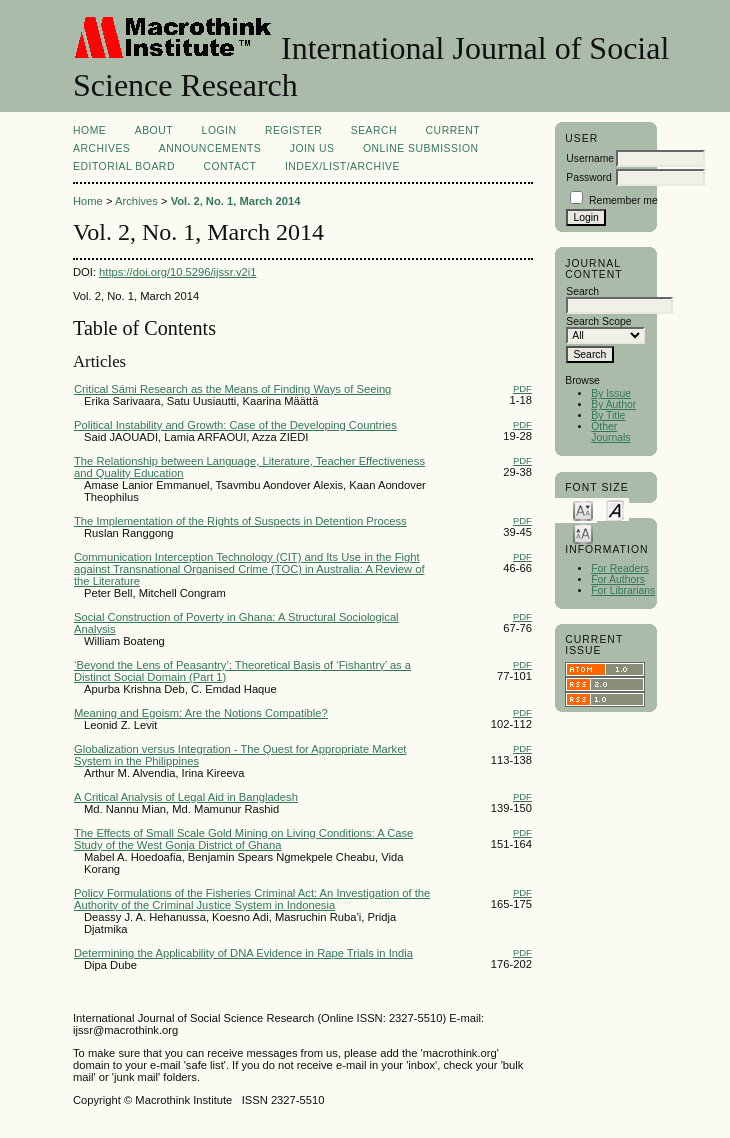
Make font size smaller (583, 509)
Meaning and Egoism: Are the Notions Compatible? (201, 713)
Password (589, 177)
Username (590, 158)
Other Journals (610, 432)
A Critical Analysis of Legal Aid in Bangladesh (186, 797)
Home (89, 130)
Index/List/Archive (342, 166)
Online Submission (421, 148)
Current (453, 130)
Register (293, 130)
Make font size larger (583, 532)
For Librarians (623, 590)
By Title (608, 415)
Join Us (312, 148)
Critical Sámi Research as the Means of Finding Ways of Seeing (232, 389)
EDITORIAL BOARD (124, 166)
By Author (613, 404)
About (154, 130)
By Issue (611, 393)
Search (374, 130)
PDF (522, 388)
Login (219, 130)
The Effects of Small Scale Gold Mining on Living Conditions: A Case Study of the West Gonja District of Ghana (243, 839)
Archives (101, 148)
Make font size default (615, 509)
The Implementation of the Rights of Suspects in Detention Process (240, 521)
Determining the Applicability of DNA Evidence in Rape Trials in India (243, 953)
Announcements (210, 148)
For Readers (620, 568)
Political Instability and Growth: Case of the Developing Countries (235, 425)
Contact (229, 166)
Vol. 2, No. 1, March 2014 (236, 201)
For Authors (618, 579)
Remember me (623, 200)
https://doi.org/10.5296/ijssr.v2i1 (177, 272)
